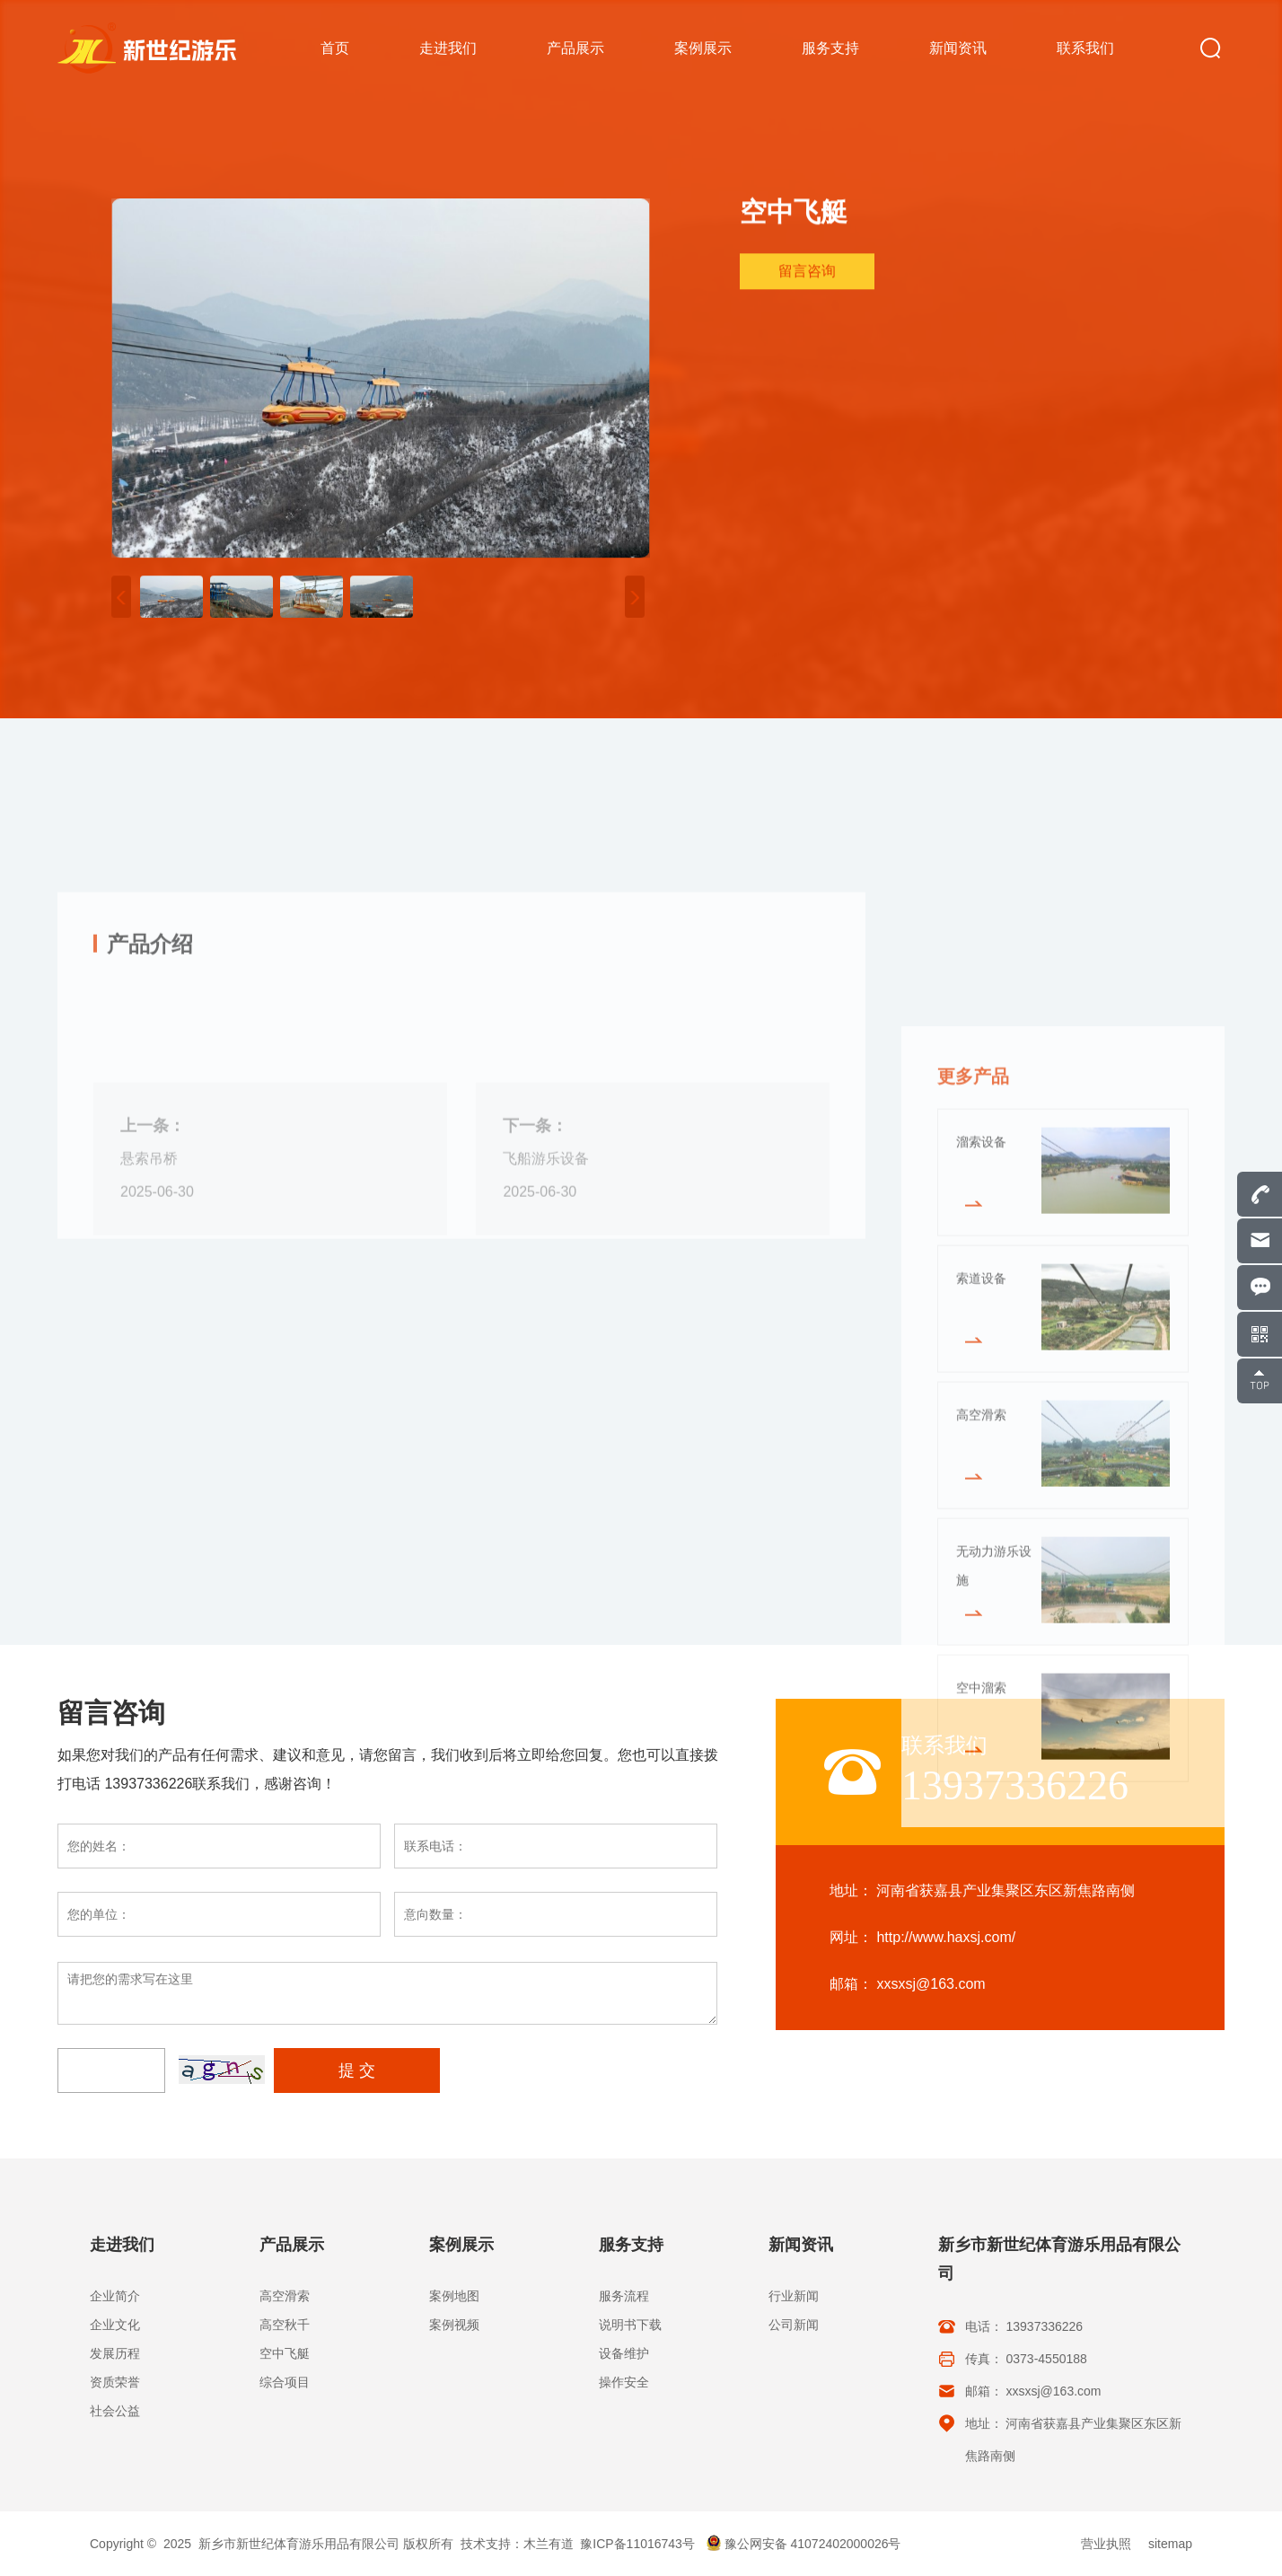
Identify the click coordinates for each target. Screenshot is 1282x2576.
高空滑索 (284, 2296)
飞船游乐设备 (546, 1331)
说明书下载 (630, 2324)
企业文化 (115, 2324)
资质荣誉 (115, 2382)
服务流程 (624, 2296)
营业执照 (1106, 2543)
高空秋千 (284, 2324)
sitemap (1170, 2543)
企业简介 (115, 2296)
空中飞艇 (284, 2353)
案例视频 (454, 2324)
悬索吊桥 (149, 1331)
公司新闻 (793, 2324)
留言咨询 (807, 274)
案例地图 (454, 2296)
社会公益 (115, 2411)
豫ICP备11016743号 (637, 2543)
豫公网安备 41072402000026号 (803, 2543)
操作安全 (624, 2382)
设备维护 (624, 2353)
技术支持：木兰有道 (517, 2543)
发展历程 (115, 2353)
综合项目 (284, 2382)
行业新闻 (793, 2296)
